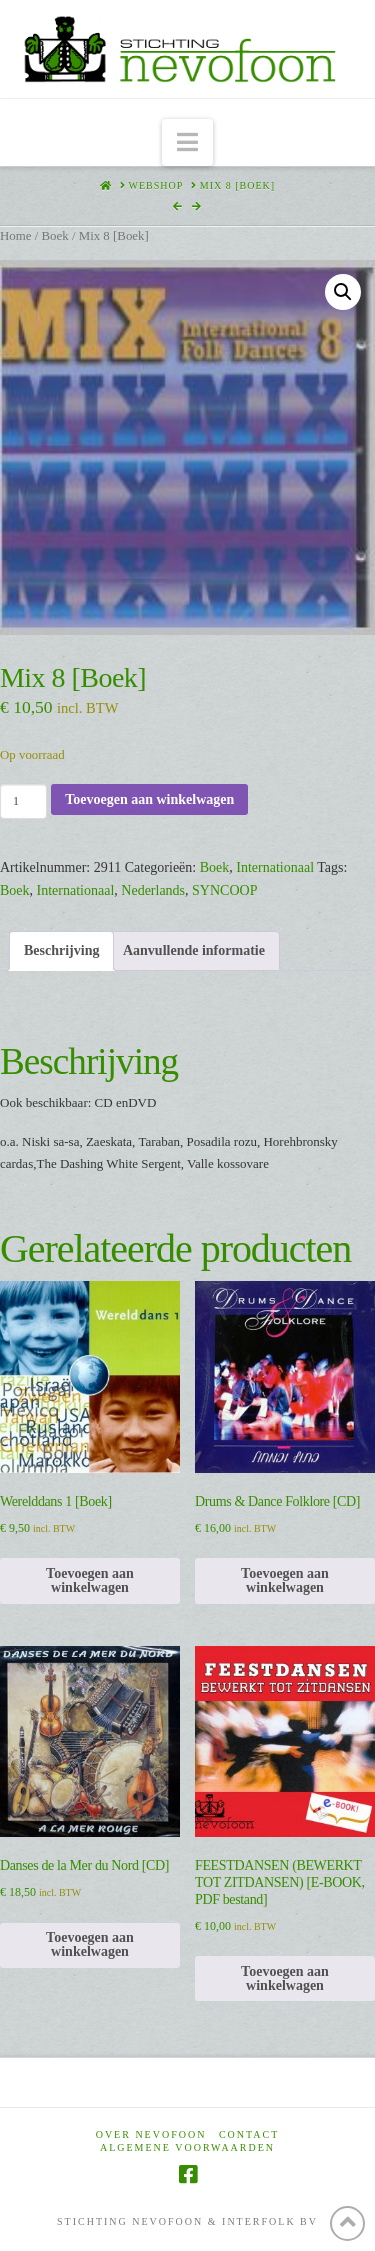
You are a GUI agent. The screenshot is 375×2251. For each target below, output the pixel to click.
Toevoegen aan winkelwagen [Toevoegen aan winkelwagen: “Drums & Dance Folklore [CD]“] (285, 1580)
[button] (187, 142)
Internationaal (275, 867)
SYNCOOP (224, 890)
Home (15, 236)
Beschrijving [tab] (61, 950)
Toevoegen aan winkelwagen (149, 799)
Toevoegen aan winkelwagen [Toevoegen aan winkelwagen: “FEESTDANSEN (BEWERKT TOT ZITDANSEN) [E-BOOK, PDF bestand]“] (285, 1978)
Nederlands (153, 890)
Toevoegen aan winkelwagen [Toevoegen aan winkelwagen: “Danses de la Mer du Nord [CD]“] (90, 1944)
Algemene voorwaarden (187, 2147)
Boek (54, 236)
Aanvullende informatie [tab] (194, 950)
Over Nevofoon (151, 2134)
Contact (249, 2134)
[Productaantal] (23, 801)
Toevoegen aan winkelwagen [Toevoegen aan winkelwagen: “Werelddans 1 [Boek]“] (90, 1580)
